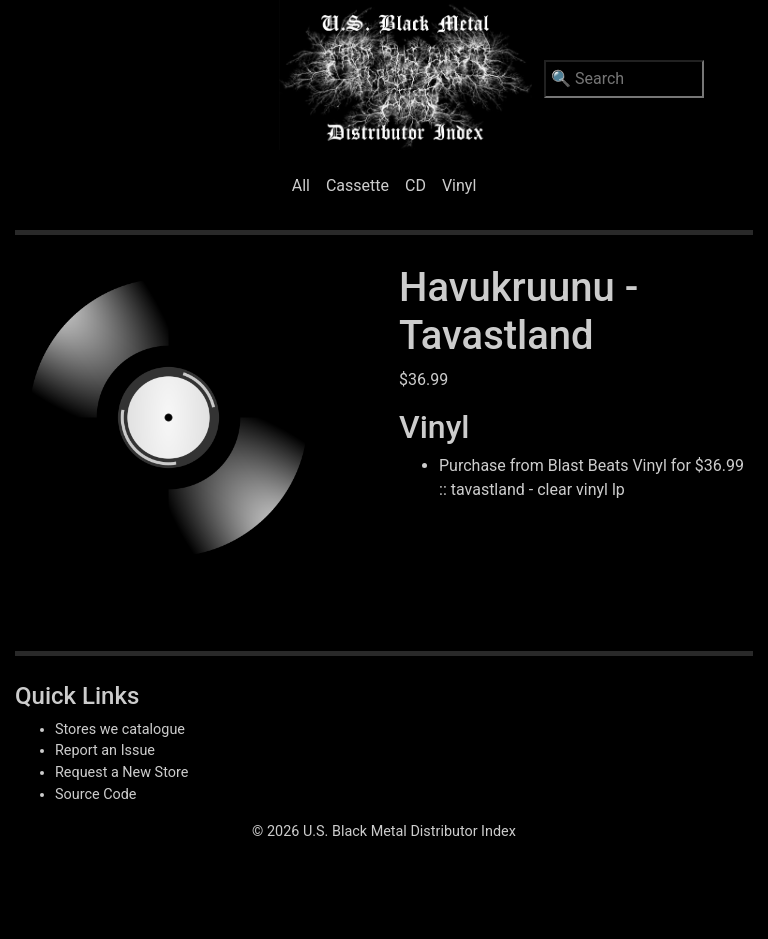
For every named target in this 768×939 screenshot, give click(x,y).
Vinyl (459, 185)
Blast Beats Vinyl (607, 465)
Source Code (95, 794)
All (301, 185)
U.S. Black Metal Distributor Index (409, 831)
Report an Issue (105, 750)
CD (415, 185)
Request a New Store (121, 772)
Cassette (357, 185)
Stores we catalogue (120, 729)
